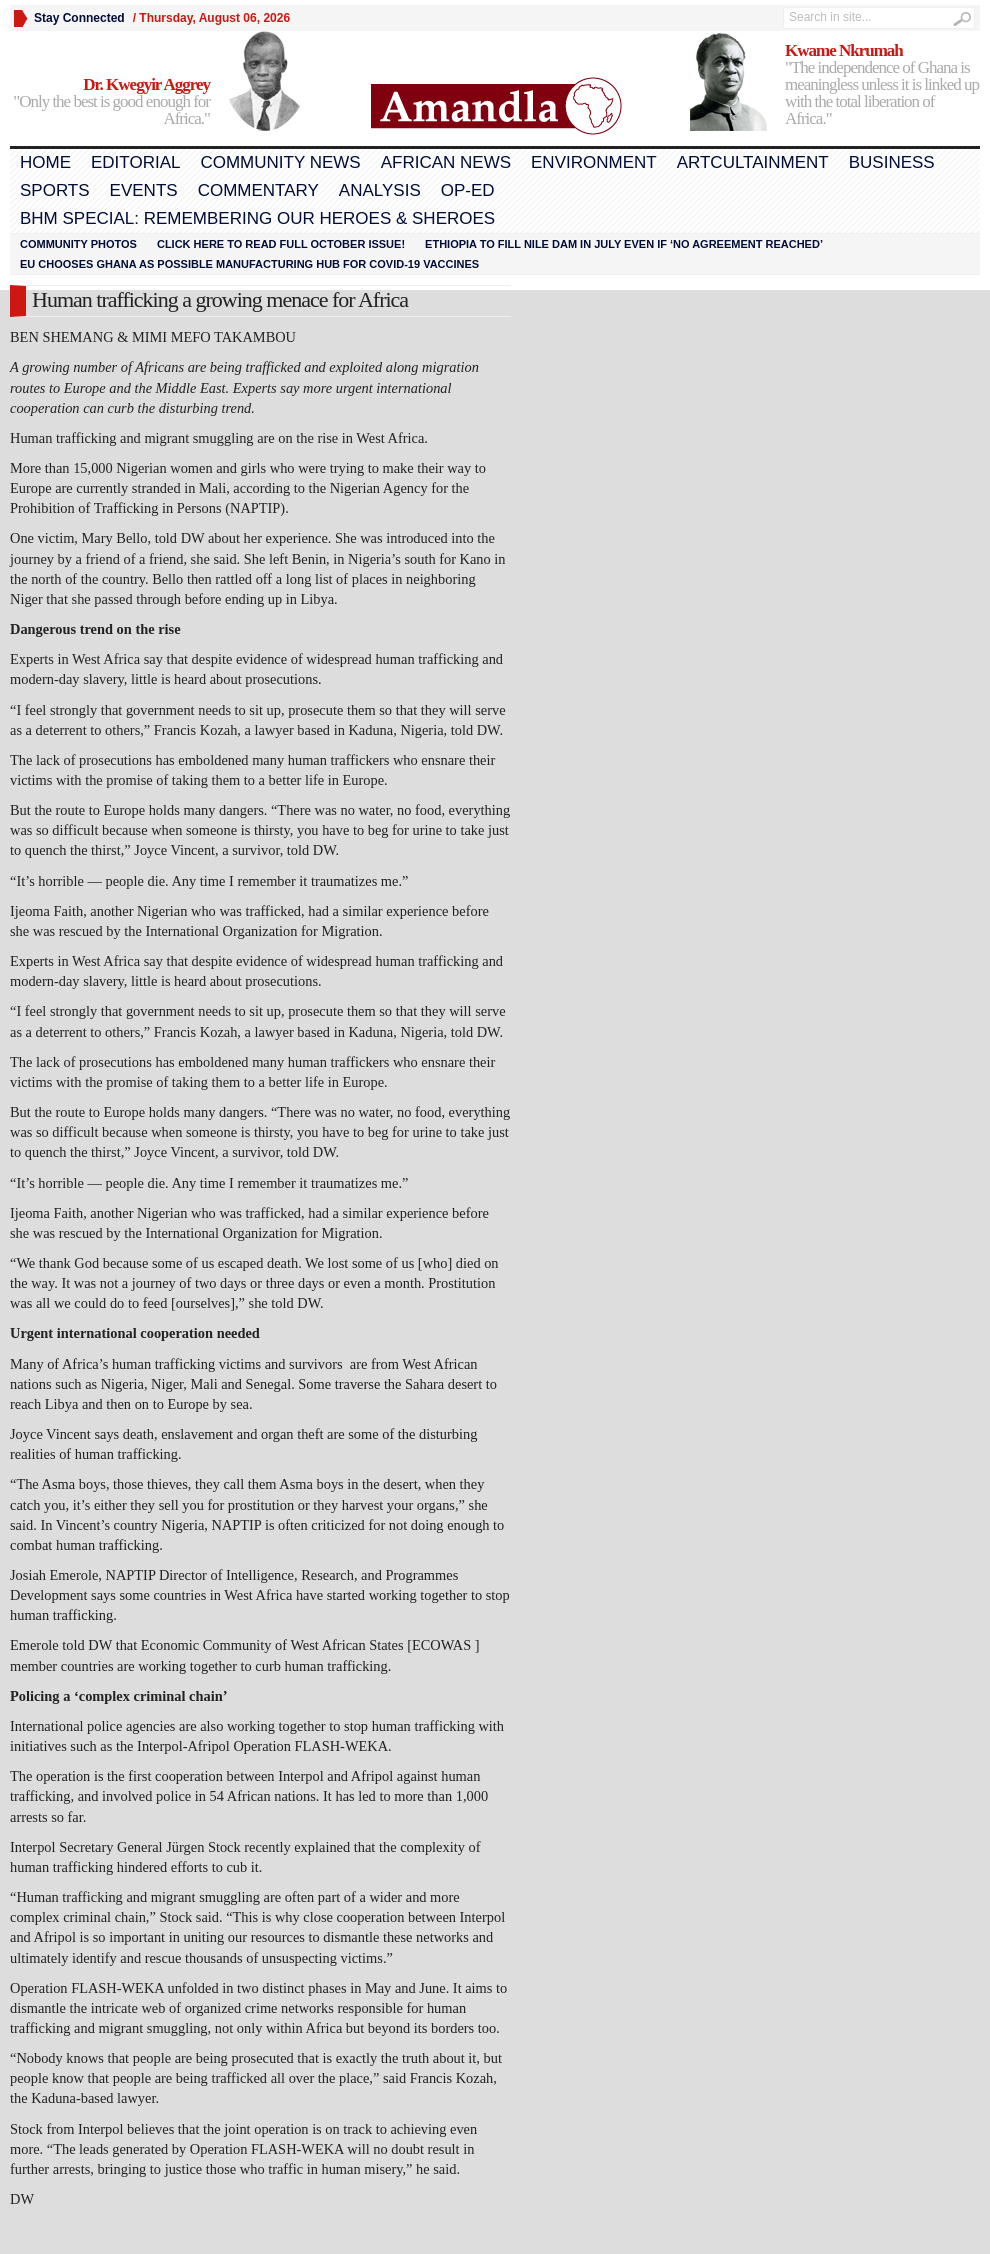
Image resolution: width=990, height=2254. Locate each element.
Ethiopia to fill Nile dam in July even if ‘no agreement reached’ (624, 244)
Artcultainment (753, 162)
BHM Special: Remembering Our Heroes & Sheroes (257, 218)
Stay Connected (79, 18)
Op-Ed (468, 190)
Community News (280, 162)
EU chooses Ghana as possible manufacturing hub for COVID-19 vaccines (249, 264)
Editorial (135, 162)
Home (45, 162)
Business (892, 162)
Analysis (380, 190)
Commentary (258, 190)
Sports (55, 190)
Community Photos (78, 244)
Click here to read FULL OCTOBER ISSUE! (281, 244)
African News (446, 162)
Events (144, 190)
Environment (594, 162)
